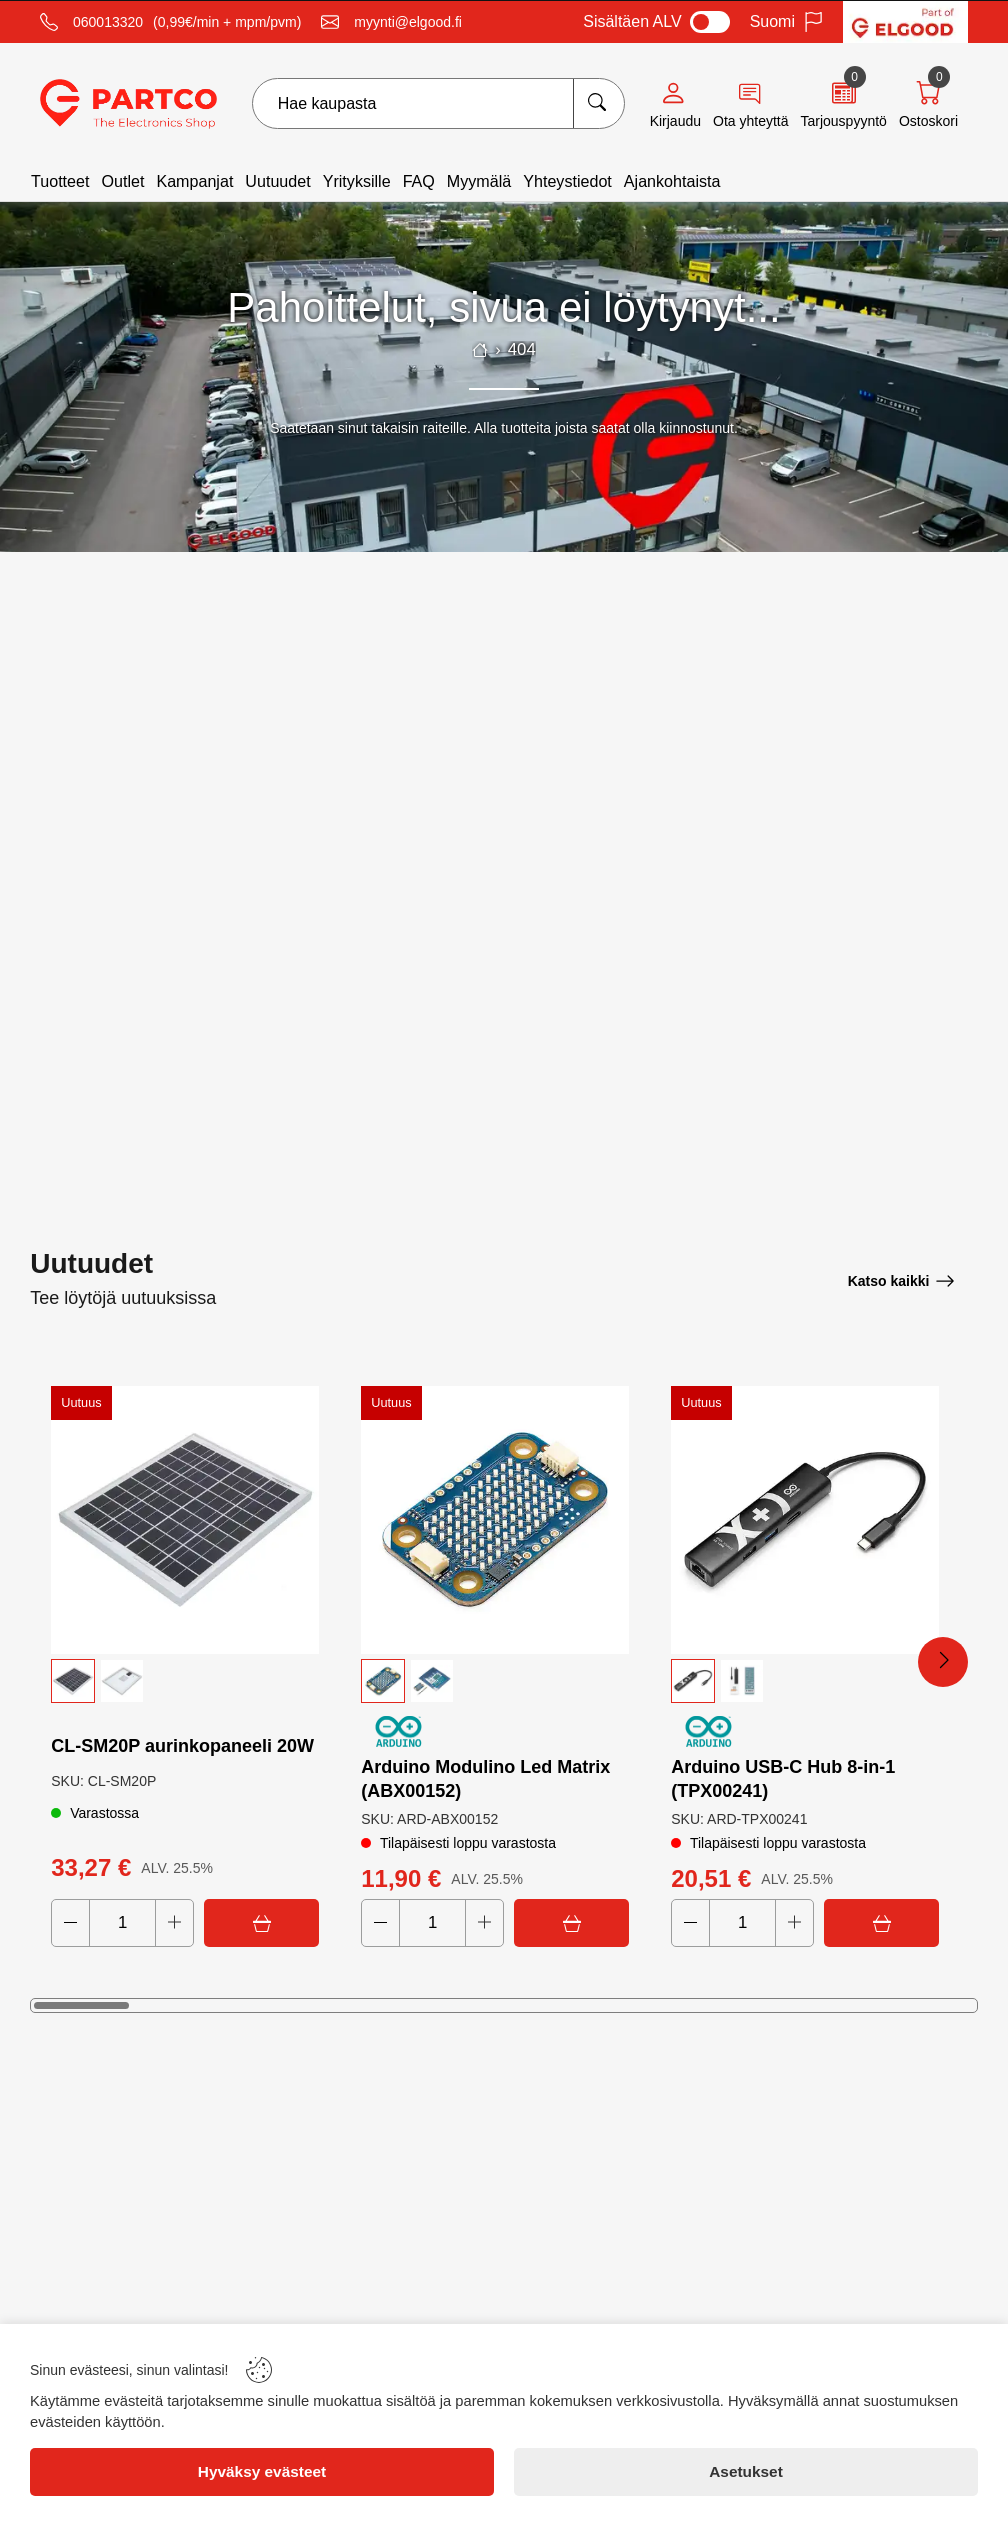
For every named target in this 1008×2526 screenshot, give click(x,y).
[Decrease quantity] (70, 1923)
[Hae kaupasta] (598, 103)
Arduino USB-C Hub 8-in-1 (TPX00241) (783, 1779)
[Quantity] (122, 1923)
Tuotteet (60, 181)
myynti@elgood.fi (408, 22)
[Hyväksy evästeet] (262, 2472)
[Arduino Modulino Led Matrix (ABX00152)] (495, 1520)
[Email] (391, 22)
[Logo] (128, 104)
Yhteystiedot (567, 181)
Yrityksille (357, 181)
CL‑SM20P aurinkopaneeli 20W (182, 1746)
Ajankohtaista (672, 181)
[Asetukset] (746, 2472)
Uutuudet (277, 181)
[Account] (675, 104)
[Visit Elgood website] (905, 22)
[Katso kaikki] (901, 1281)
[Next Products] (943, 1662)
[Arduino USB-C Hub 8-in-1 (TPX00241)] (805, 1520)
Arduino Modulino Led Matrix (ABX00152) (485, 1779)
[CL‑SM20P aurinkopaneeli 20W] (185, 1520)
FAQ (419, 181)
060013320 (108, 22)
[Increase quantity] (174, 1923)
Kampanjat (194, 181)
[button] (185, 1681)
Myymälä (479, 181)
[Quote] (843, 104)
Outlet (122, 181)
